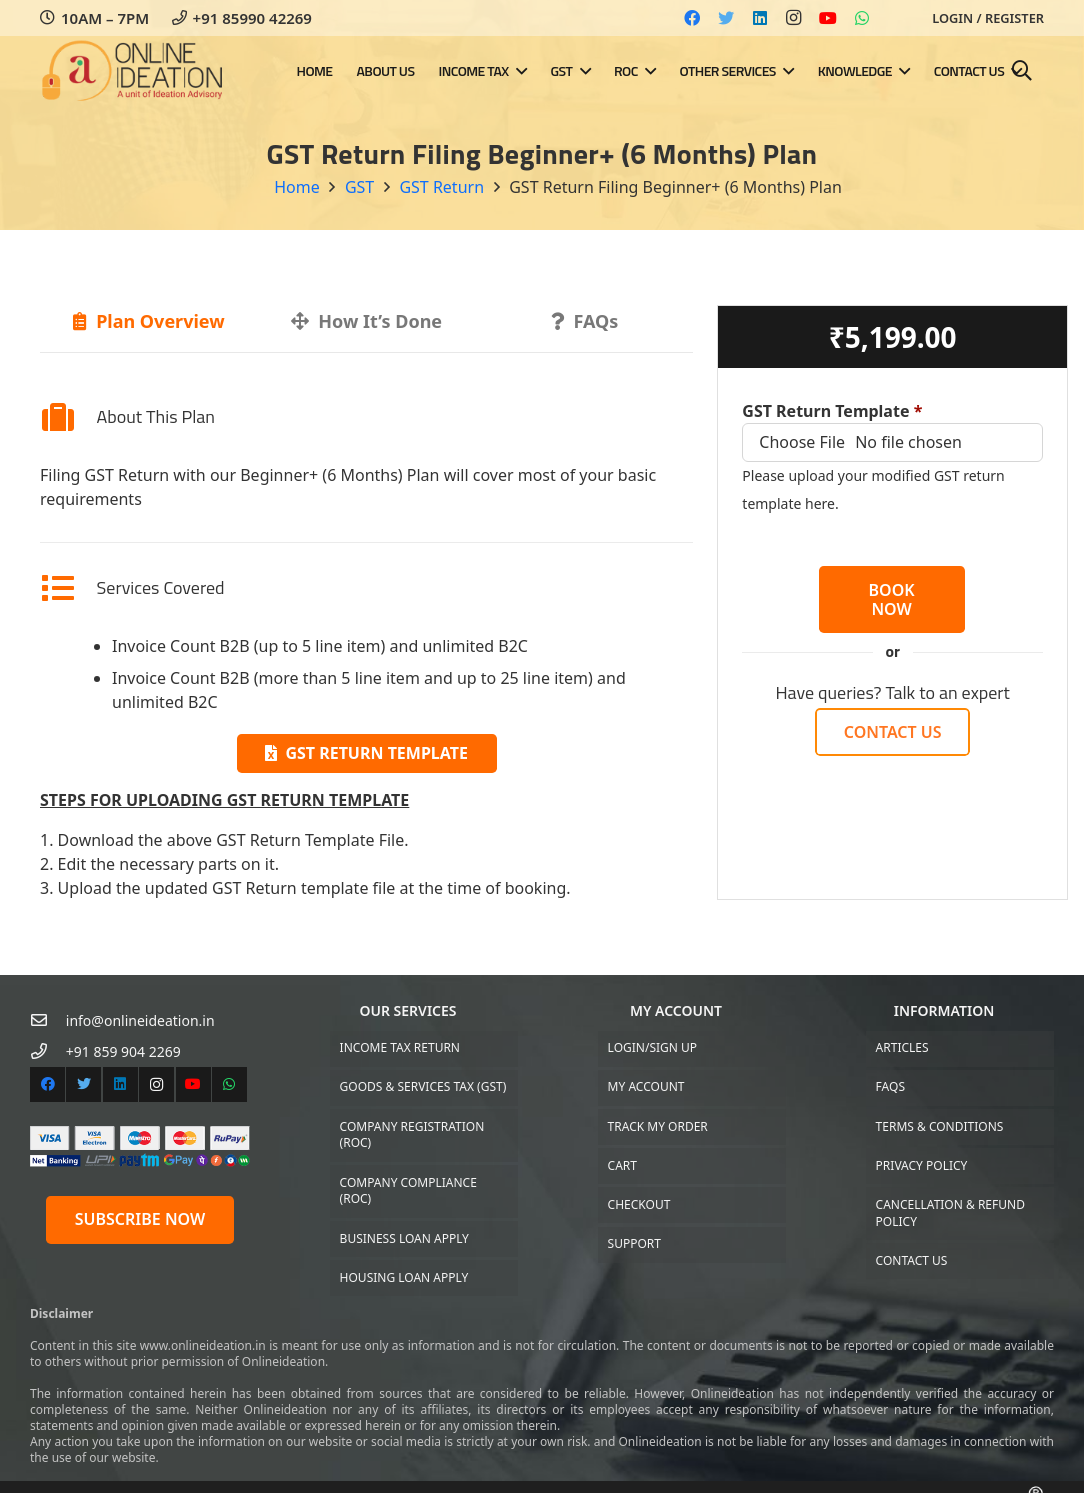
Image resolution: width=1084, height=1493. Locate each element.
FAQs (890, 1086)
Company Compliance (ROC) (408, 1191)
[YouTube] (828, 18)
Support (634, 1243)
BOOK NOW (892, 599)
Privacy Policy (922, 1165)
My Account (646, 1086)
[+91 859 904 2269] (48, 1051)
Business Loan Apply (404, 1238)
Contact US (912, 1260)
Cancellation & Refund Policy (950, 1213)
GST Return (441, 187)
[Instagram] (794, 18)
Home (297, 187)
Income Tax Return (400, 1047)
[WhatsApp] (862, 18)
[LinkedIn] (760, 18)
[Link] (133, 71)
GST (359, 187)
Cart (622, 1165)
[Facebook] (692, 18)
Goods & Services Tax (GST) (423, 1086)
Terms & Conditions (940, 1126)
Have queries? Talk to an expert (892, 692)
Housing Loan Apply (404, 1277)
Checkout (639, 1204)
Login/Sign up (652, 1047)
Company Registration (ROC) (412, 1135)
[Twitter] (726, 18)
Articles (902, 1047)
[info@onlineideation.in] (48, 1020)
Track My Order (658, 1126)
